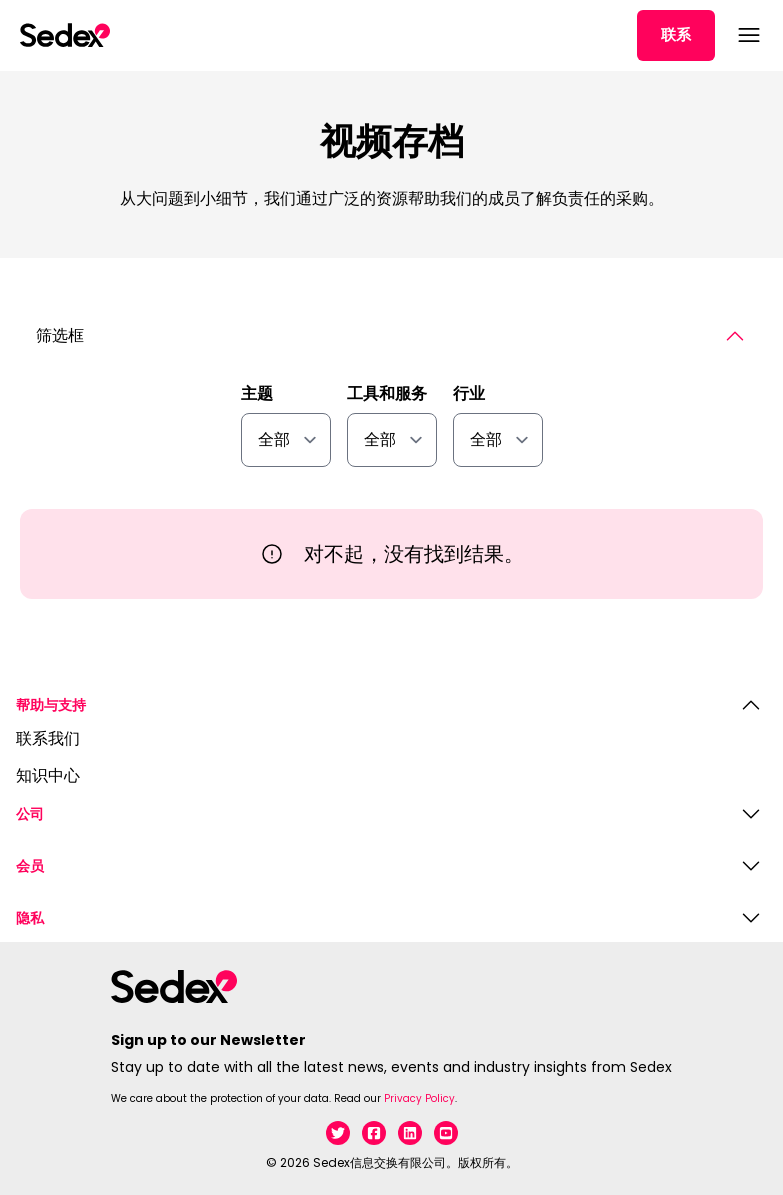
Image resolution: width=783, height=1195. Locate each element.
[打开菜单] (747, 35)
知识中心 (48, 776)
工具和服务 (387, 394)
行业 (469, 394)
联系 (676, 34)
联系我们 (48, 739)
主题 (257, 394)
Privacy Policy (419, 1098)
